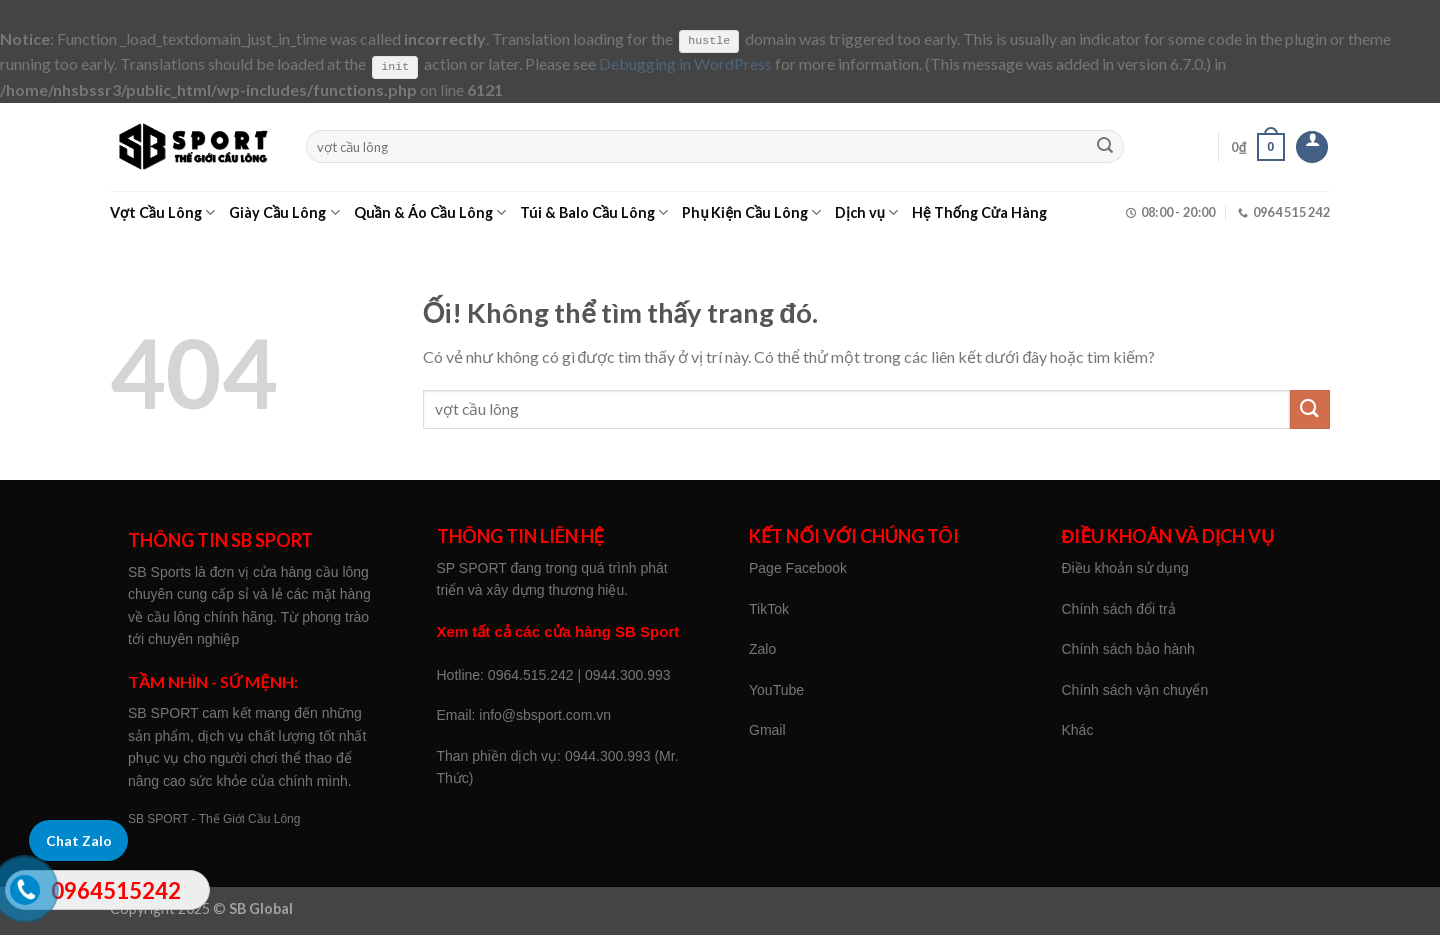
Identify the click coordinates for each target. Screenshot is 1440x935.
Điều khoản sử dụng (1125, 568)
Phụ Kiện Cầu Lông (751, 212)
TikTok (769, 608)
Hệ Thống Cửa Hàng (979, 212)
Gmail (767, 730)
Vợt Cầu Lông (162, 212)
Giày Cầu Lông (284, 212)
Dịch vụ (866, 212)
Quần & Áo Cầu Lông (430, 212)
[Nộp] (1106, 146)
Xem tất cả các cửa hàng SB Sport (558, 631)
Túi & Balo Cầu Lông (594, 212)
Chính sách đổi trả (1119, 608)
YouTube (776, 690)
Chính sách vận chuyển (1135, 690)
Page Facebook (798, 568)
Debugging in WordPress (685, 63)
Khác (1078, 730)
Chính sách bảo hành (1128, 649)
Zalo (762, 649)
